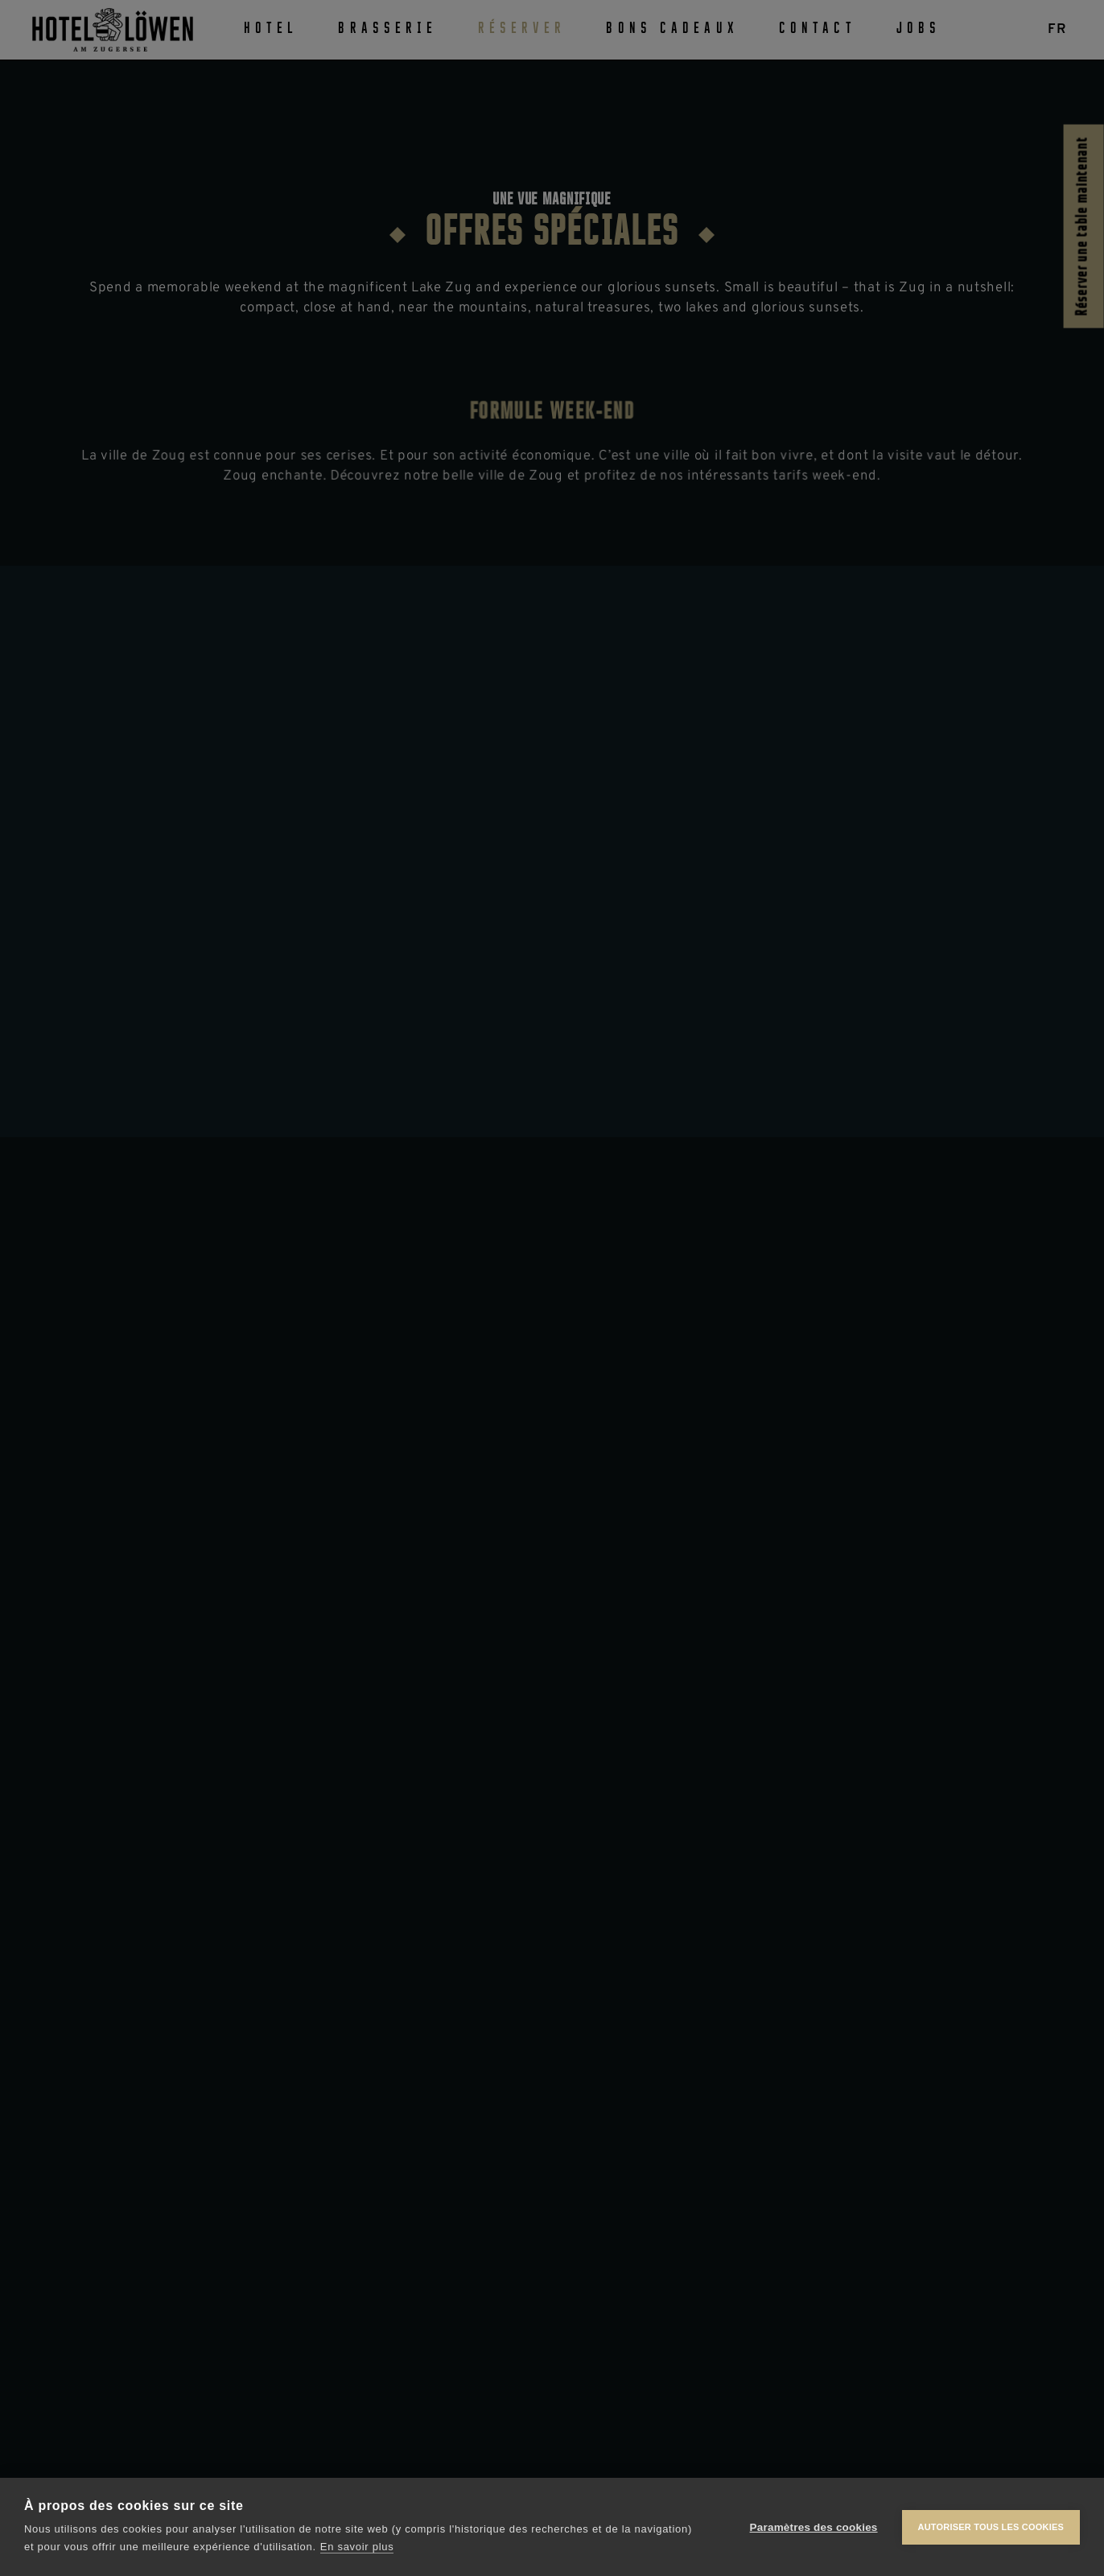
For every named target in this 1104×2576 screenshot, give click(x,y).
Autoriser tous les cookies (991, 2527)
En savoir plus (357, 2547)
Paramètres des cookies (814, 2527)
